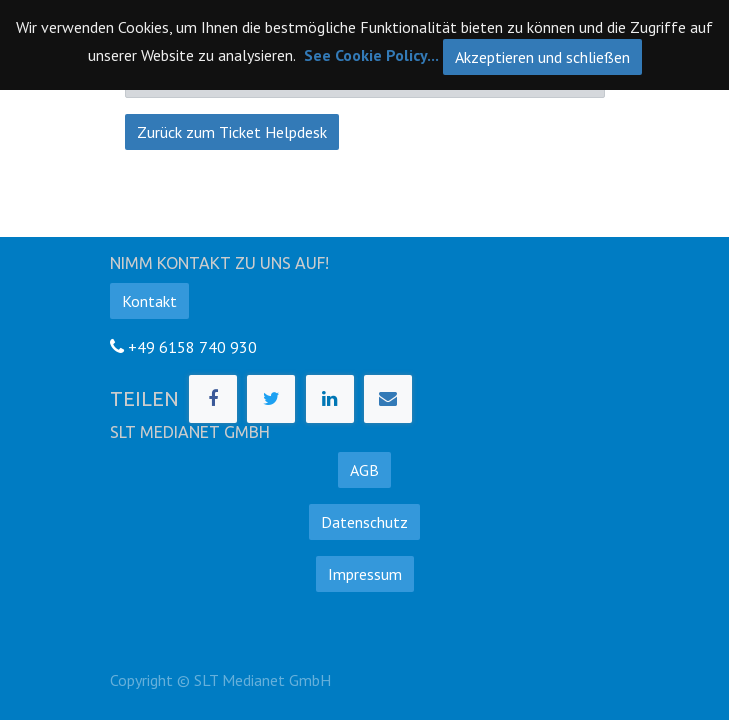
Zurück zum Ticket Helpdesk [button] (232, 132)
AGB (364, 470)
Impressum (365, 574)
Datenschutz (364, 522)
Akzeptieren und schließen (542, 57)
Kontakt (149, 301)
